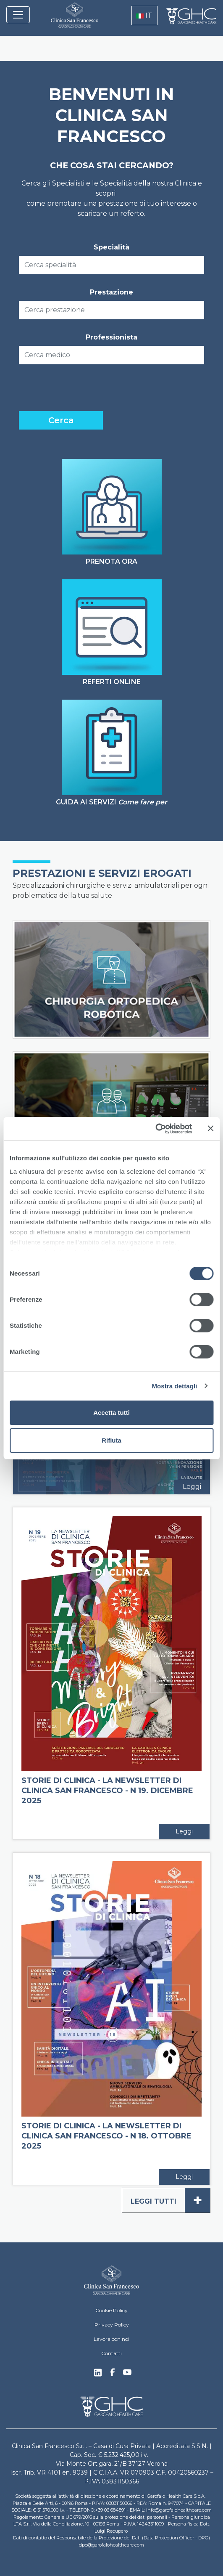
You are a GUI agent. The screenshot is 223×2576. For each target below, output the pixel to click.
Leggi (192, 1487)
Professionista (111, 337)
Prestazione (111, 292)
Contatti (111, 2353)
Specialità (111, 247)
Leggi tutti (170, 2200)
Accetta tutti (111, 1412)
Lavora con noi (111, 2339)
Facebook (112, 2374)
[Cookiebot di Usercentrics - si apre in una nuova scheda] (155, 1128)
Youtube (127, 2373)
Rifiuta (111, 1440)
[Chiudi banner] (210, 1128)
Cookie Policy (111, 2310)
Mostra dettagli (174, 1386)
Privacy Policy (111, 2324)
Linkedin (98, 2375)
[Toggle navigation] (18, 14)
